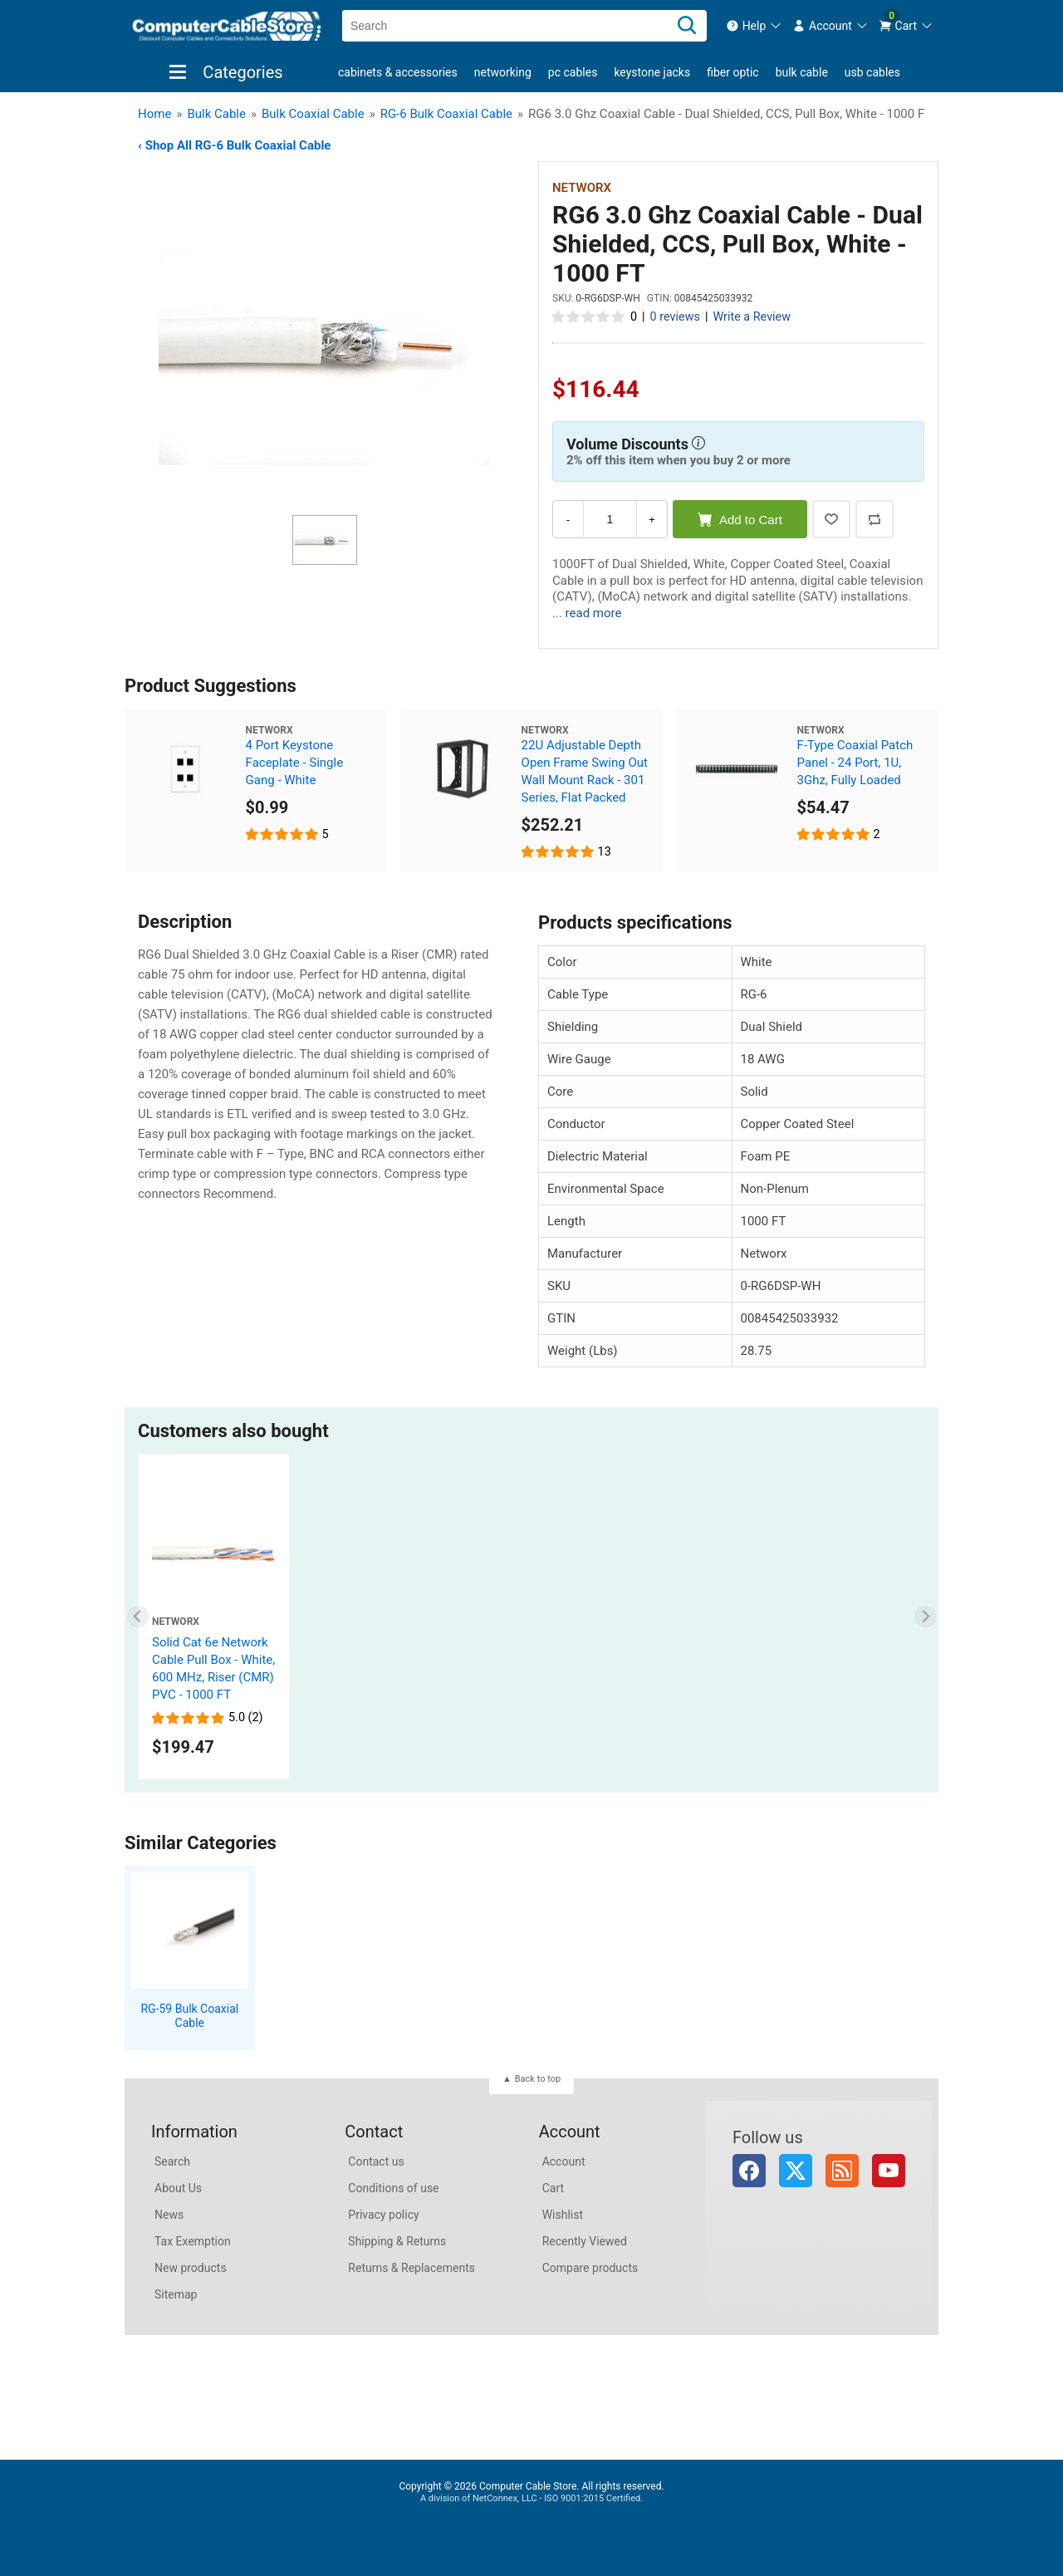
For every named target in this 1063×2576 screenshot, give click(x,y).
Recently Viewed (584, 2241)
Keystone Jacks (652, 72)
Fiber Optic (732, 72)
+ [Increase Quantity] (652, 519)
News (169, 2214)
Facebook (749, 2171)
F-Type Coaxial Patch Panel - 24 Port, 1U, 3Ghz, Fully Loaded (855, 763)
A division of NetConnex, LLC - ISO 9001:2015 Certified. (531, 2498)
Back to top (538, 2078)
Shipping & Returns (397, 2241)
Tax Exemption (192, 2241)
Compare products (590, 2267)
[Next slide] (925, 1617)
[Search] (687, 26)
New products (190, 2267)
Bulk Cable (802, 72)
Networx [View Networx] (581, 187)
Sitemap (175, 2294)
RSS (842, 2171)
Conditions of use (393, 2188)
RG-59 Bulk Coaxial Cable (189, 2015)
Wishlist (562, 2214)
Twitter (796, 2171)
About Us (178, 2188)
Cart (553, 2188)
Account (563, 2161)
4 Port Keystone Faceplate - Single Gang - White (295, 763)
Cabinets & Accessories (398, 72)
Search (172, 2161)
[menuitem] (754, 25)
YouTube (889, 2171)
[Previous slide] (138, 1617)
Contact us (376, 2161)
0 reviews (675, 317)
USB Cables (872, 72)
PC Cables (573, 72)
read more (594, 613)
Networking (503, 72)
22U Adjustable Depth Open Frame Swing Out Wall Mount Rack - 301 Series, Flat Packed (585, 771)
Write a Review (752, 317)
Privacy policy (383, 2214)
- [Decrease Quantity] (568, 519)
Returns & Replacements (411, 2267)
